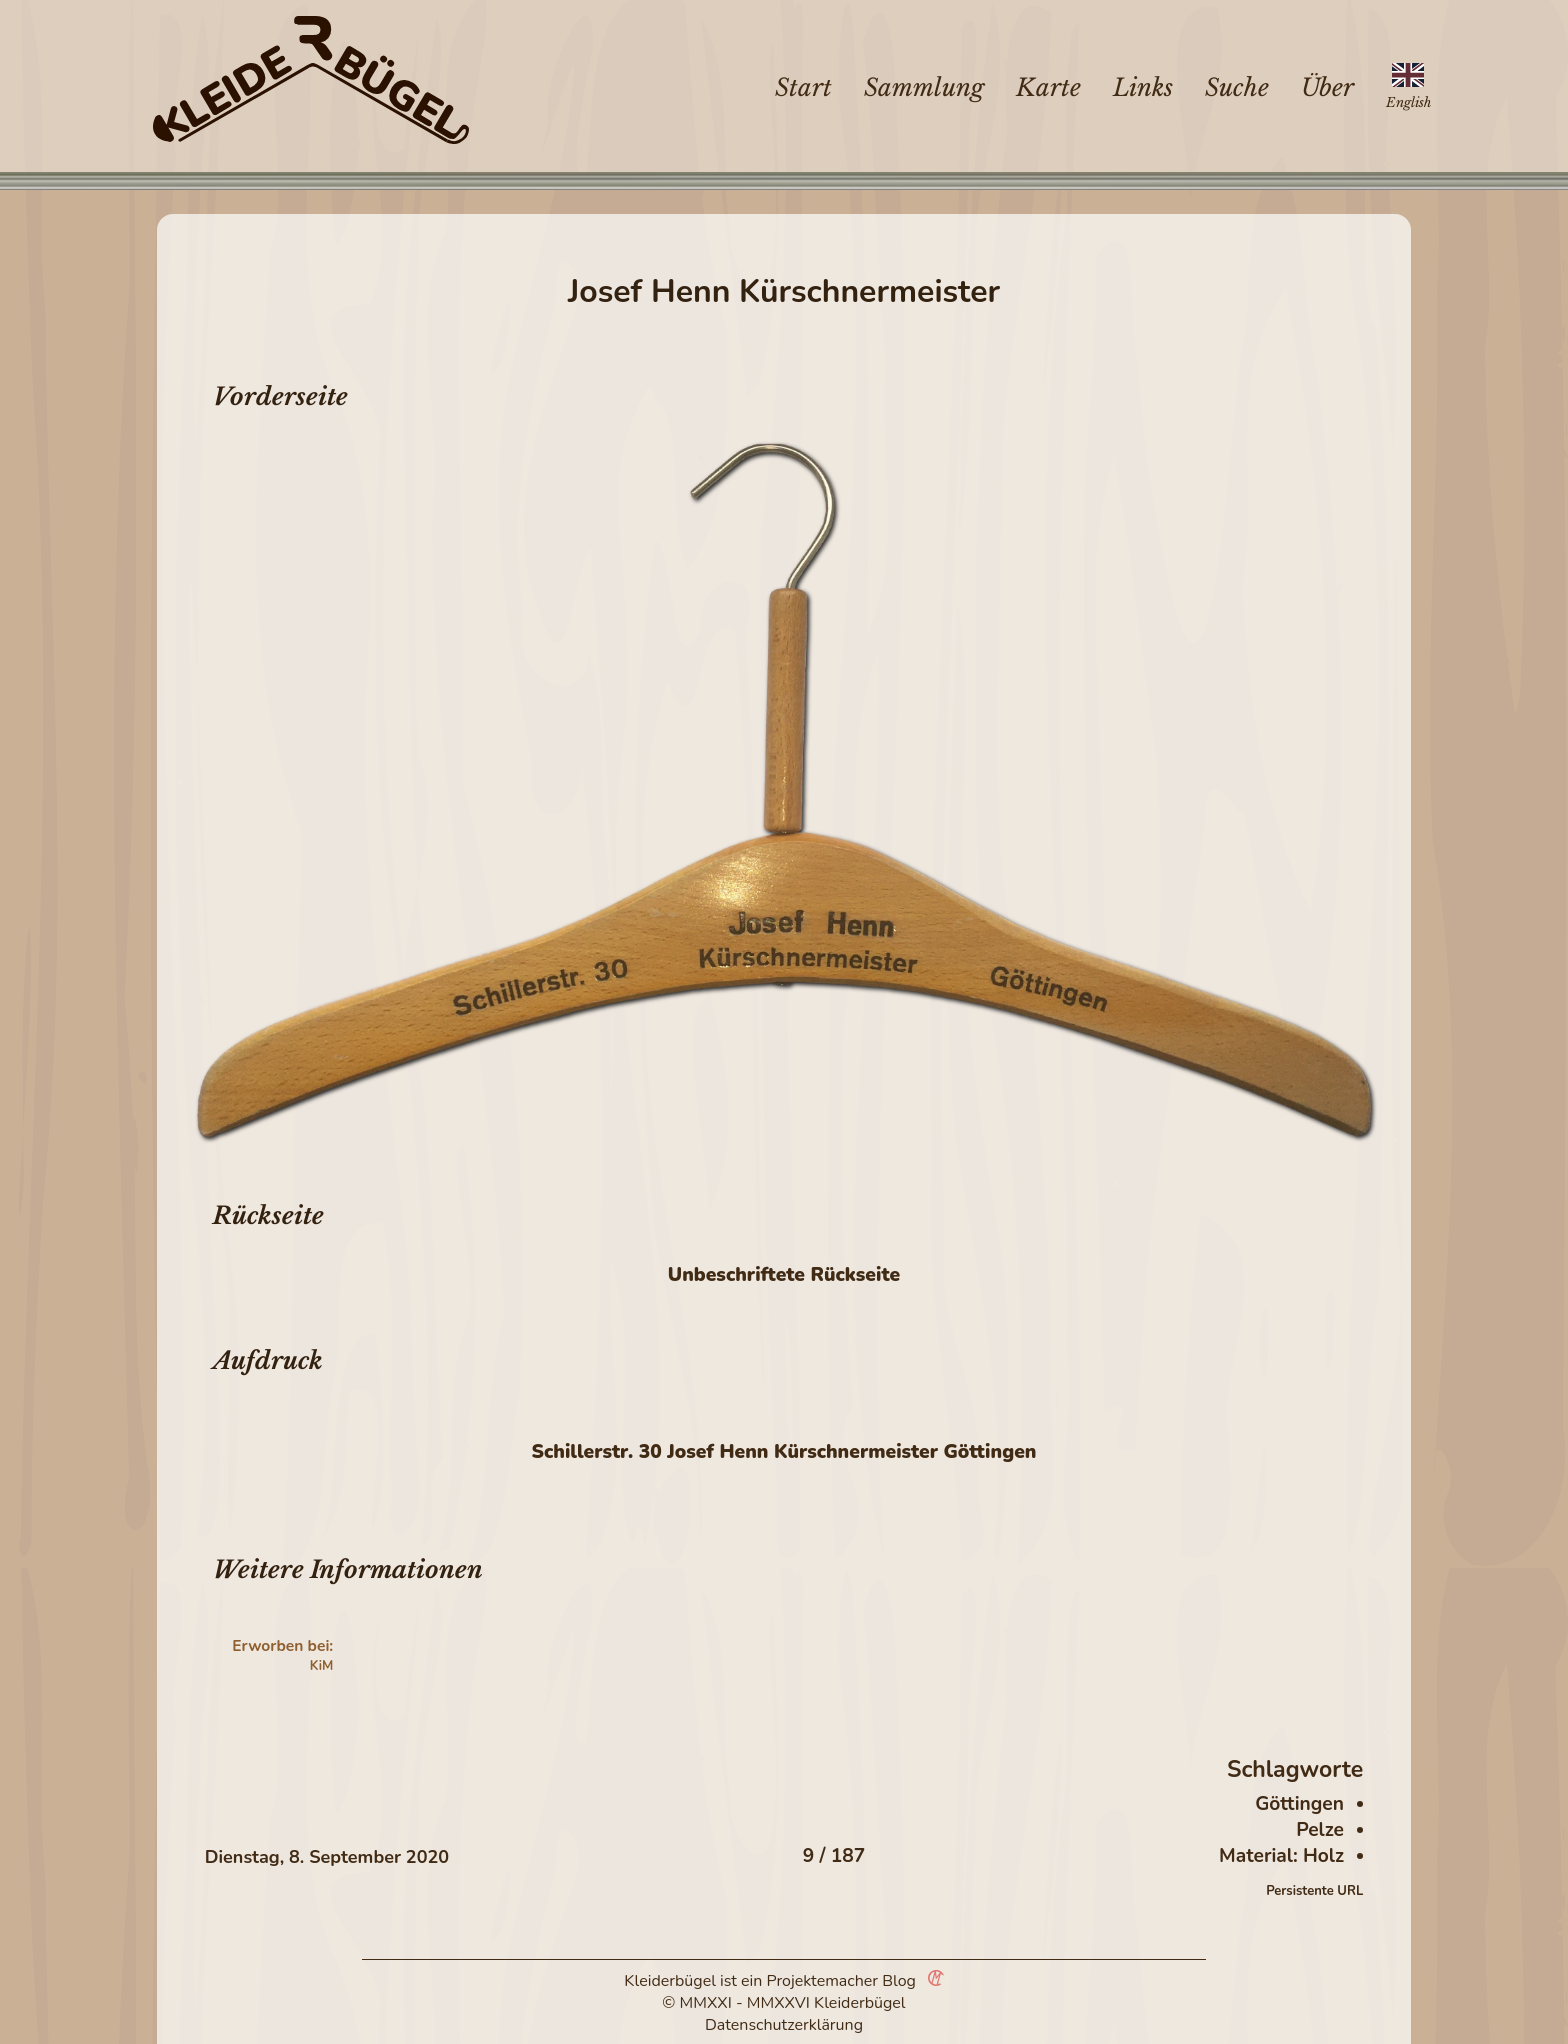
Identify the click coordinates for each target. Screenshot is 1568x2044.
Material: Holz (1281, 1856)
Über (1327, 87)
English (1408, 102)
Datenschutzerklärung (784, 2025)
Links (1143, 87)
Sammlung (924, 87)
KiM (322, 1666)
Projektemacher (823, 1981)
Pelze (1320, 1830)
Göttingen (1299, 1804)
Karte (1048, 87)
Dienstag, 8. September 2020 (327, 1857)
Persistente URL (1314, 1891)
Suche (1237, 87)
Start (803, 87)
